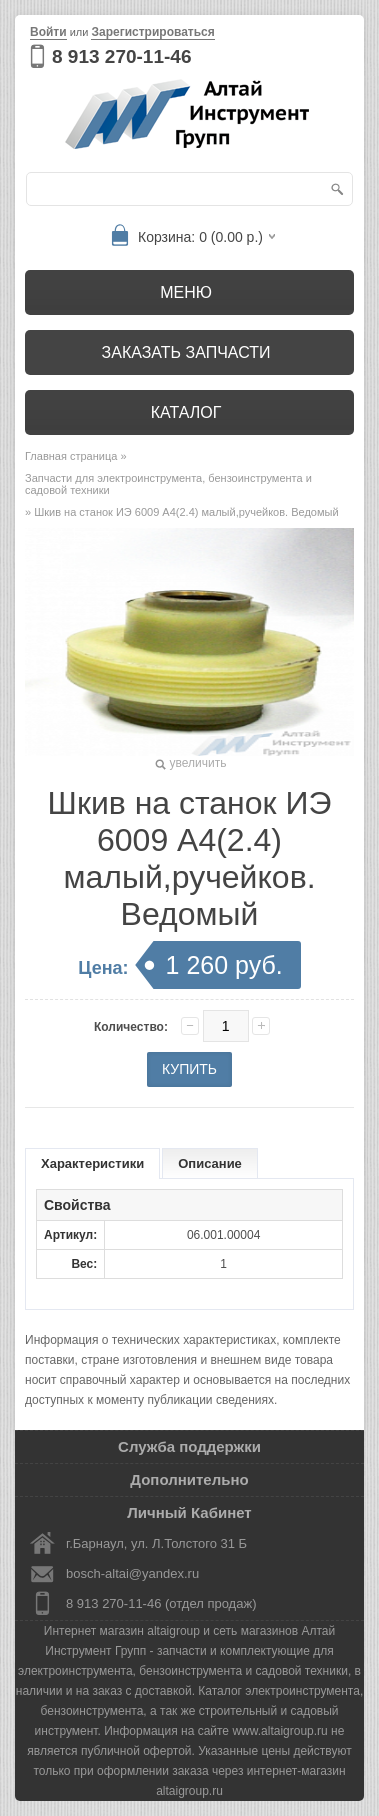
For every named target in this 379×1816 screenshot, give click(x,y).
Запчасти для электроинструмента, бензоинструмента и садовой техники (168, 484)
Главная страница (71, 456)
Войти (48, 32)
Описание (210, 1163)
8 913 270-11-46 (121, 56)
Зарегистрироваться (152, 32)
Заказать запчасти (186, 352)
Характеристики (92, 1163)
